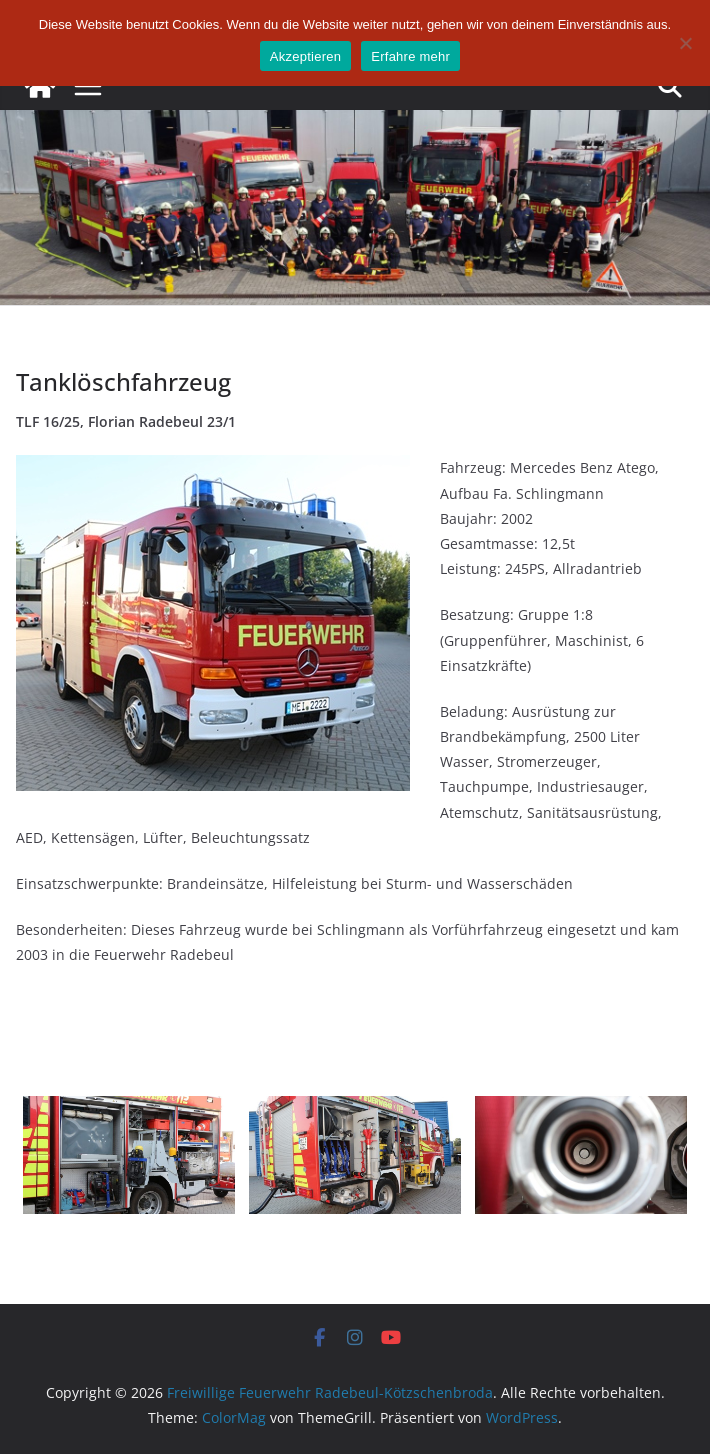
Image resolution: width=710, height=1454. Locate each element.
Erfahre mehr (410, 56)
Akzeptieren (305, 56)
